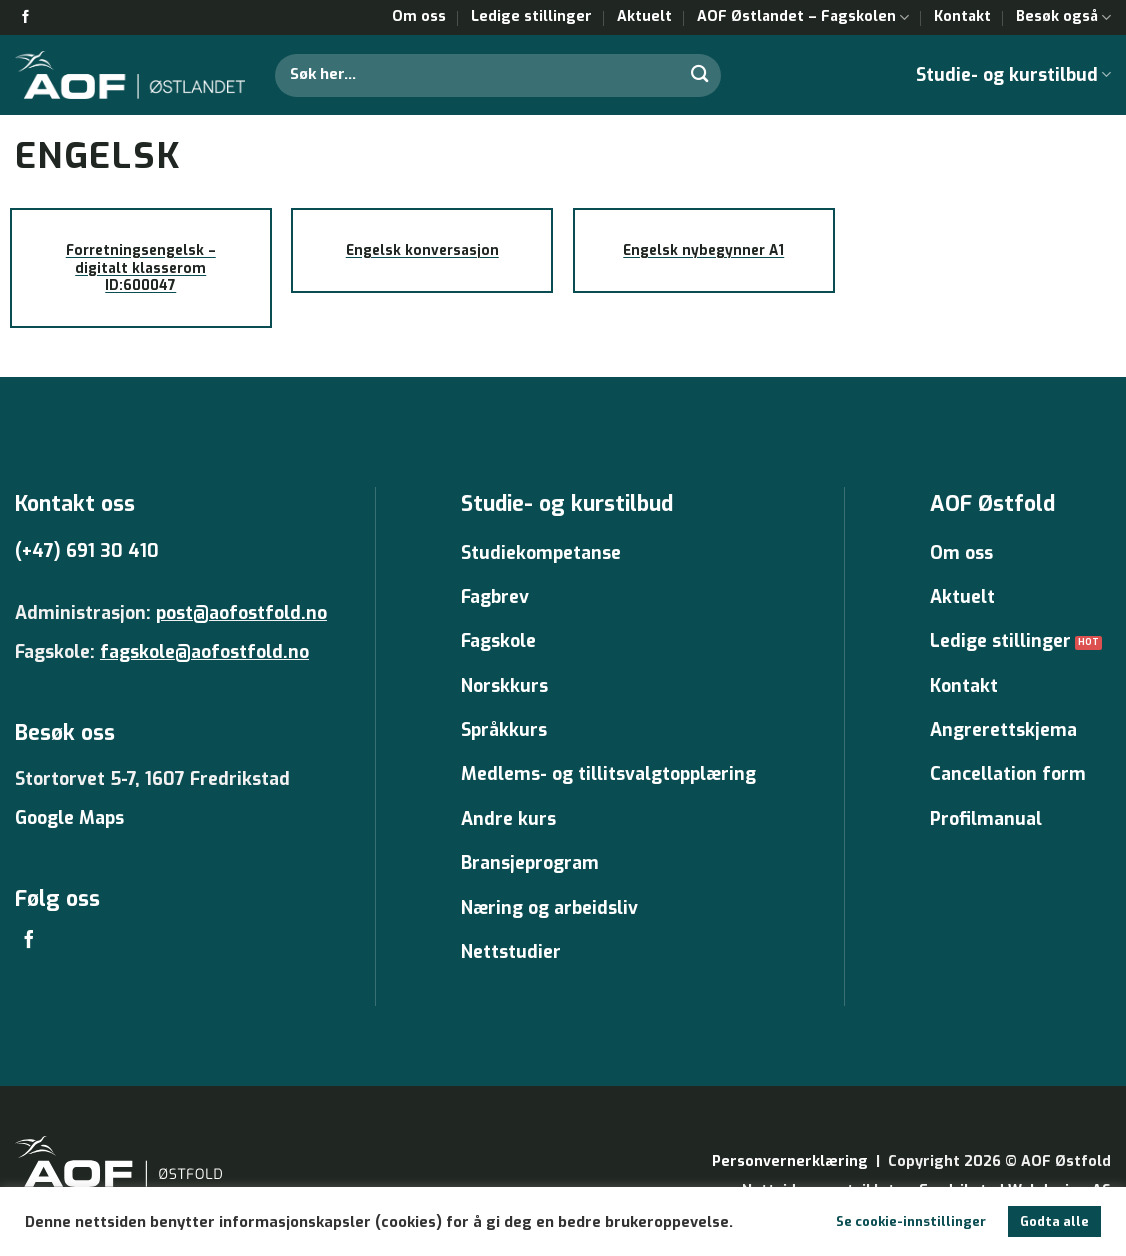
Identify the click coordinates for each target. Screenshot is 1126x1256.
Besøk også (1063, 17)
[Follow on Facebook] (25, 17)
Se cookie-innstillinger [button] (911, 1221)
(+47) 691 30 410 (87, 551)
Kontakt (962, 16)
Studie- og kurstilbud (1013, 75)
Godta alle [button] (1054, 1221)
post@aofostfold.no (241, 613)
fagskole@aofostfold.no (204, 652)
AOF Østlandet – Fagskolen (803, 17)
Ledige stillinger (531, 16)
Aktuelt (644, 16)
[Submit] (701, 74)
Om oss (419, 16)
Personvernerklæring (790, 1161)
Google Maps (69, 818)
